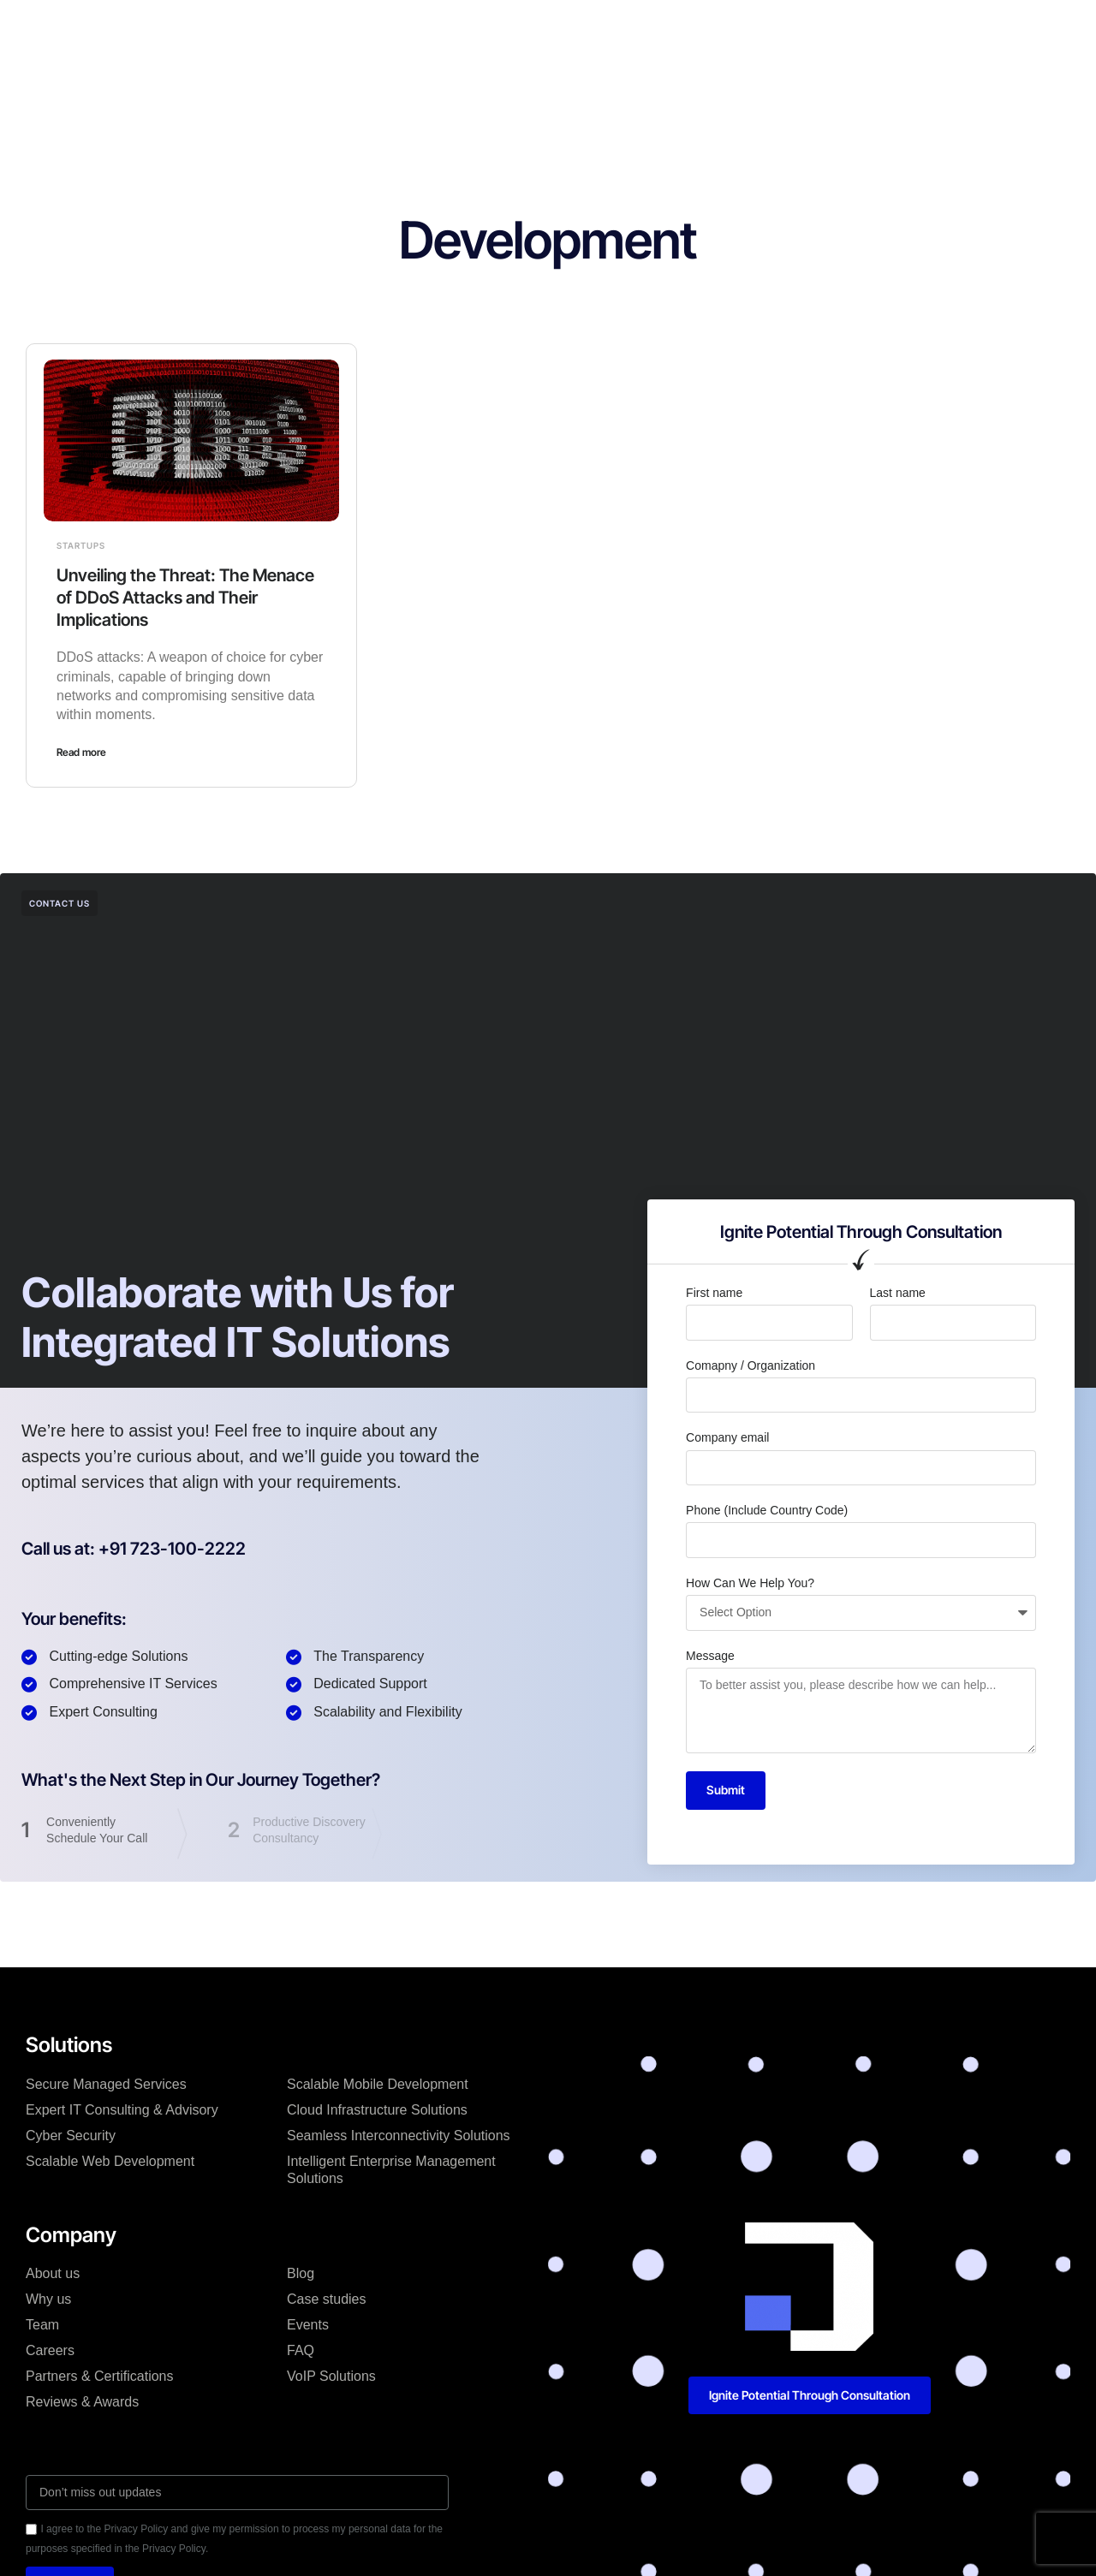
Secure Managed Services (106, 2084)
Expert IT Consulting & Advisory (122, 2110)
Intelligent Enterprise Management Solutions (391, 2170)
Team (42, 2324)
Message (710, 1656)
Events (308, 2324)
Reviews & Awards (82, 2402)
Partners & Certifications (100, 2376)
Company (434, 29)
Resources (682, 29)
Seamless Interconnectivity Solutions (398, 2135)
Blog (609, 29)
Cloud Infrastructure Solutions (377, 2110)
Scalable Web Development (110, 2161)
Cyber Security (71, 2135)
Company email (727, 1437)
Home (277, 29)
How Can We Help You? (750, 1583)
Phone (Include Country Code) (767, 1510)
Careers (50, 2350)
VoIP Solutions (331, 2376)
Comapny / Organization (750, 1365)
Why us (48, 2299)
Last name (898, 1293)
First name (714, 1293)
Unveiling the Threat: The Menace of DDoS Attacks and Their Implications (185, 597)
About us (53, 2273)
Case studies (530, 29)
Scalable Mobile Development (377, 2084)
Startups (81, 545)
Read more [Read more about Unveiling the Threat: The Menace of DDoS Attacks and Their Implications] (81, 752)
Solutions (350, 29)
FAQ (300, 2350)
